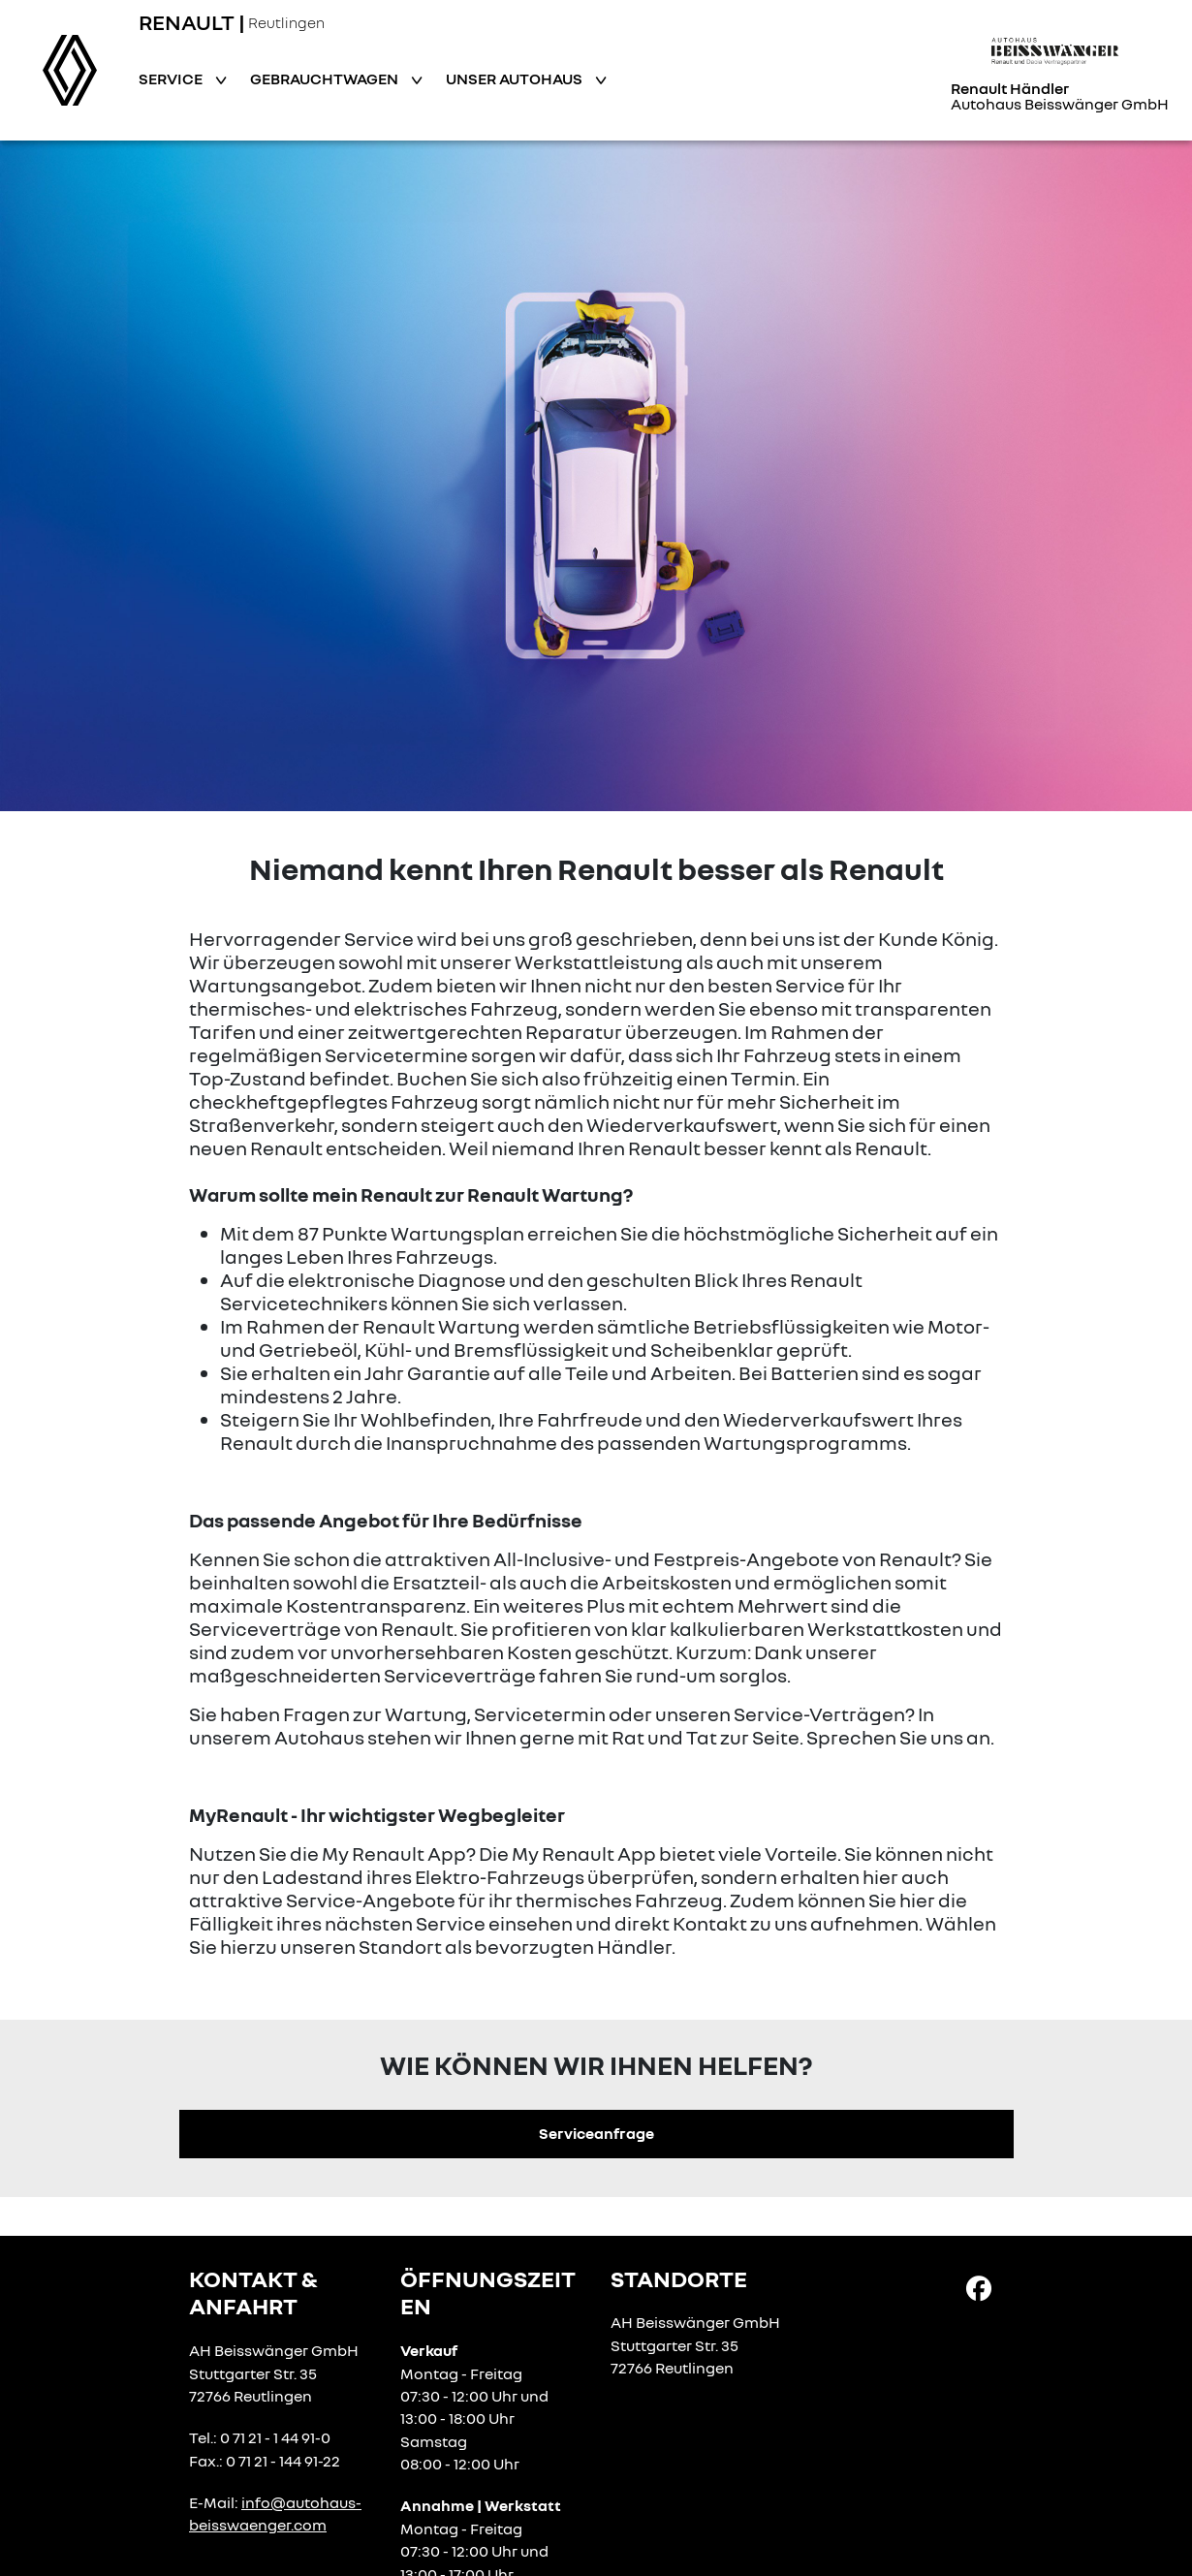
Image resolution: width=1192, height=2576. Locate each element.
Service (172, 78)
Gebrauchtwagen (325, 78)
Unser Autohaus (515, 78)
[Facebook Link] (979, 2286)
